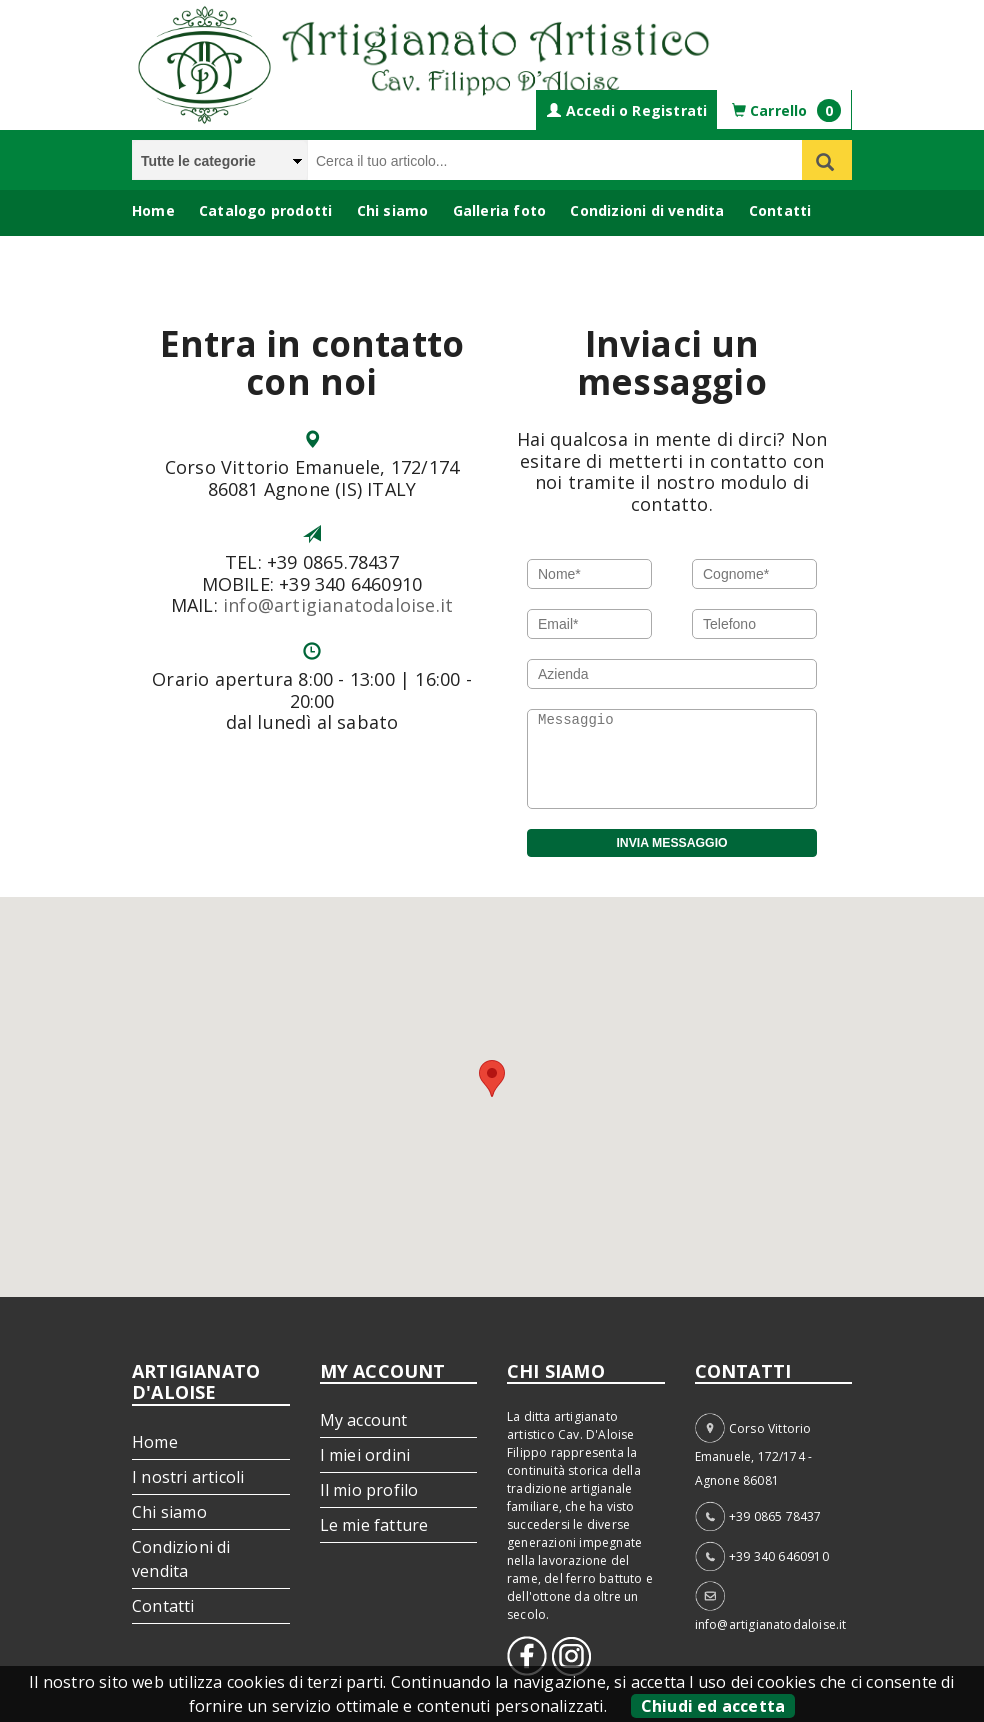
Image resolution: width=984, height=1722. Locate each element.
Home (153, 210)
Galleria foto (500, 210)
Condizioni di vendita (647, 210)
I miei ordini (365, 1455)
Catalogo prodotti (265, 210)
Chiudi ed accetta (713, 1706)
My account (364, 1420)
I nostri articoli (188, 1477)
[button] (492, 1078)
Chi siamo (393, 210)
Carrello (786, 110)
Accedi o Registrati (627, 110)
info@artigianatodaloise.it (338, 605)
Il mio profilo (369, 1490)
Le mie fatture (374, 1525)
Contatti (780, 210)
